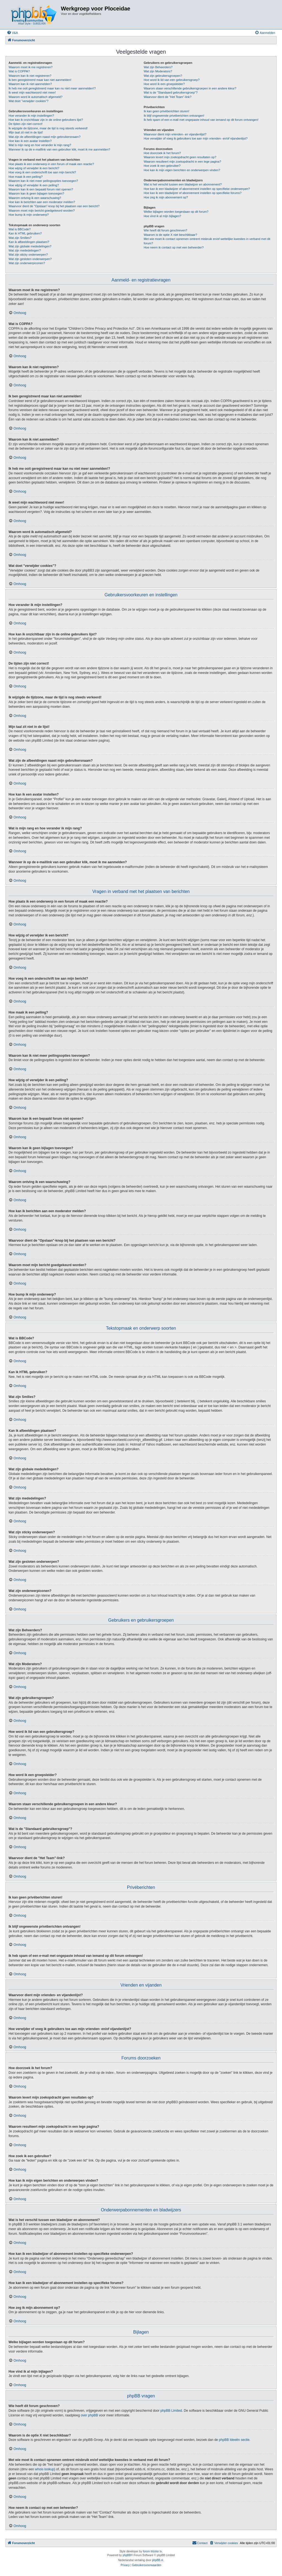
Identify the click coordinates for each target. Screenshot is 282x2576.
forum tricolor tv (152, 2551)
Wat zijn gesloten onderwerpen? (30, 259)
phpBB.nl (157, 2560)
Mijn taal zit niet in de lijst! (26, 132)
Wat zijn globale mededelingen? (30, 246)
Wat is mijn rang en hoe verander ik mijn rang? (40, 145)
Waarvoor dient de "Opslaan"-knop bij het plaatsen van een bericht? (54, 206)
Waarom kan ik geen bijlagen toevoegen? (36, 193)
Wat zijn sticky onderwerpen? (28, 254)
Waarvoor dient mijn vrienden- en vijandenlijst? (175, 134)
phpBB (127, 2555)
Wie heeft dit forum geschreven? (165, 230)
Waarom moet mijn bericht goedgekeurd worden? (42, 210)
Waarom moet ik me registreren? (31, 67)
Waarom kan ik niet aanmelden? (30, 84)
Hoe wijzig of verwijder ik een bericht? (34, 168)
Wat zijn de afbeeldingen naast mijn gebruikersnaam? (44, 136)
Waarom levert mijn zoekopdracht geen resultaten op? (180, 157)
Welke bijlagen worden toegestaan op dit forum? (176, 211)
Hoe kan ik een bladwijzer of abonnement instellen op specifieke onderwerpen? (197, 188)
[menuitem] (12, 32)
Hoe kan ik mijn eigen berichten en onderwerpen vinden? (182, 170)
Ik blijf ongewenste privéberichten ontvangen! (174, 115)
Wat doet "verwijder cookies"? (28, 101)
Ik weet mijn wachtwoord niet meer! (32, 92)
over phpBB (89, 2415)
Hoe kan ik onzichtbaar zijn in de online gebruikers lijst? (46, 119)
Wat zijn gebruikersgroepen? (163, 75)
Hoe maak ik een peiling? (26, 176)
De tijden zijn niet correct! (26, 123)
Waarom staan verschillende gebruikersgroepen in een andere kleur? (190, 88)
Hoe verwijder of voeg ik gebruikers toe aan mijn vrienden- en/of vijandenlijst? (196, 138)
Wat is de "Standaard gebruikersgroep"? (171, 92)
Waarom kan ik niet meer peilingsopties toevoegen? (43, 180)
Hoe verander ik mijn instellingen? (31, 115)
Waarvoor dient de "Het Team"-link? (168, 97)
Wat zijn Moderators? (158, 71)
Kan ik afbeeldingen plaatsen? (29, 242)
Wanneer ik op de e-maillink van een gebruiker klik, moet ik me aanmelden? (59, 149)
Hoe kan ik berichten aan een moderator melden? (42, 202)
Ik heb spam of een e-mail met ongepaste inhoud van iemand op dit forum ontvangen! (201, 119)
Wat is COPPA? (19, 71)
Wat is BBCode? (20, 229)
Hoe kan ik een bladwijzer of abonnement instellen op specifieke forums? (193, 193)
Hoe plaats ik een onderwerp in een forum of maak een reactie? (51, 164)
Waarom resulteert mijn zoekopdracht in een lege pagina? (182, 161)
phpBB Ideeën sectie (234, 2440)
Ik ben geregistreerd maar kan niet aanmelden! (40, 79)
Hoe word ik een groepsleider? (164, 84)
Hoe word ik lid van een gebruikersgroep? (172, 79)
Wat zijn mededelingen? (25, 250)
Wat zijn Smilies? (20, 237)
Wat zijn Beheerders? (158, 67)
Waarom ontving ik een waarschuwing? (35, 198)
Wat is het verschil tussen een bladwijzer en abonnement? (183, 184)
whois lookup (44, 2469)
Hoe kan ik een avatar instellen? (30, 141)
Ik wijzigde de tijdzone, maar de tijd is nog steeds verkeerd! (48, 128)
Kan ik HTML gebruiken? (25, 233)
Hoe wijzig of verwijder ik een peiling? (34, 185)
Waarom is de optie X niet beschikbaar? (170, 234)
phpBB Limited (171, 2411)
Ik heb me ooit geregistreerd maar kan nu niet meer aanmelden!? (52, 88)
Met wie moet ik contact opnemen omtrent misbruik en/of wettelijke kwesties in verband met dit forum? (207, 241)
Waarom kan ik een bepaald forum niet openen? (41, 189)
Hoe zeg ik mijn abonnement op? (166, 197)
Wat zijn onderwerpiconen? (27, 263)
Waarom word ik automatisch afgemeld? (36, 97)
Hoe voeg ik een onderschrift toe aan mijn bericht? (42, 172)
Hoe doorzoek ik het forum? (162, 153)
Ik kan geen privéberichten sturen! (166, 111)
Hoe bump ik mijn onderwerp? (29, 214)
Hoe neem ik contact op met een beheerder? (174, 247)
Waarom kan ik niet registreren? (30, 75)
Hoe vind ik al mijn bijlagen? (162, 216)
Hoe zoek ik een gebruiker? (162, 165)
